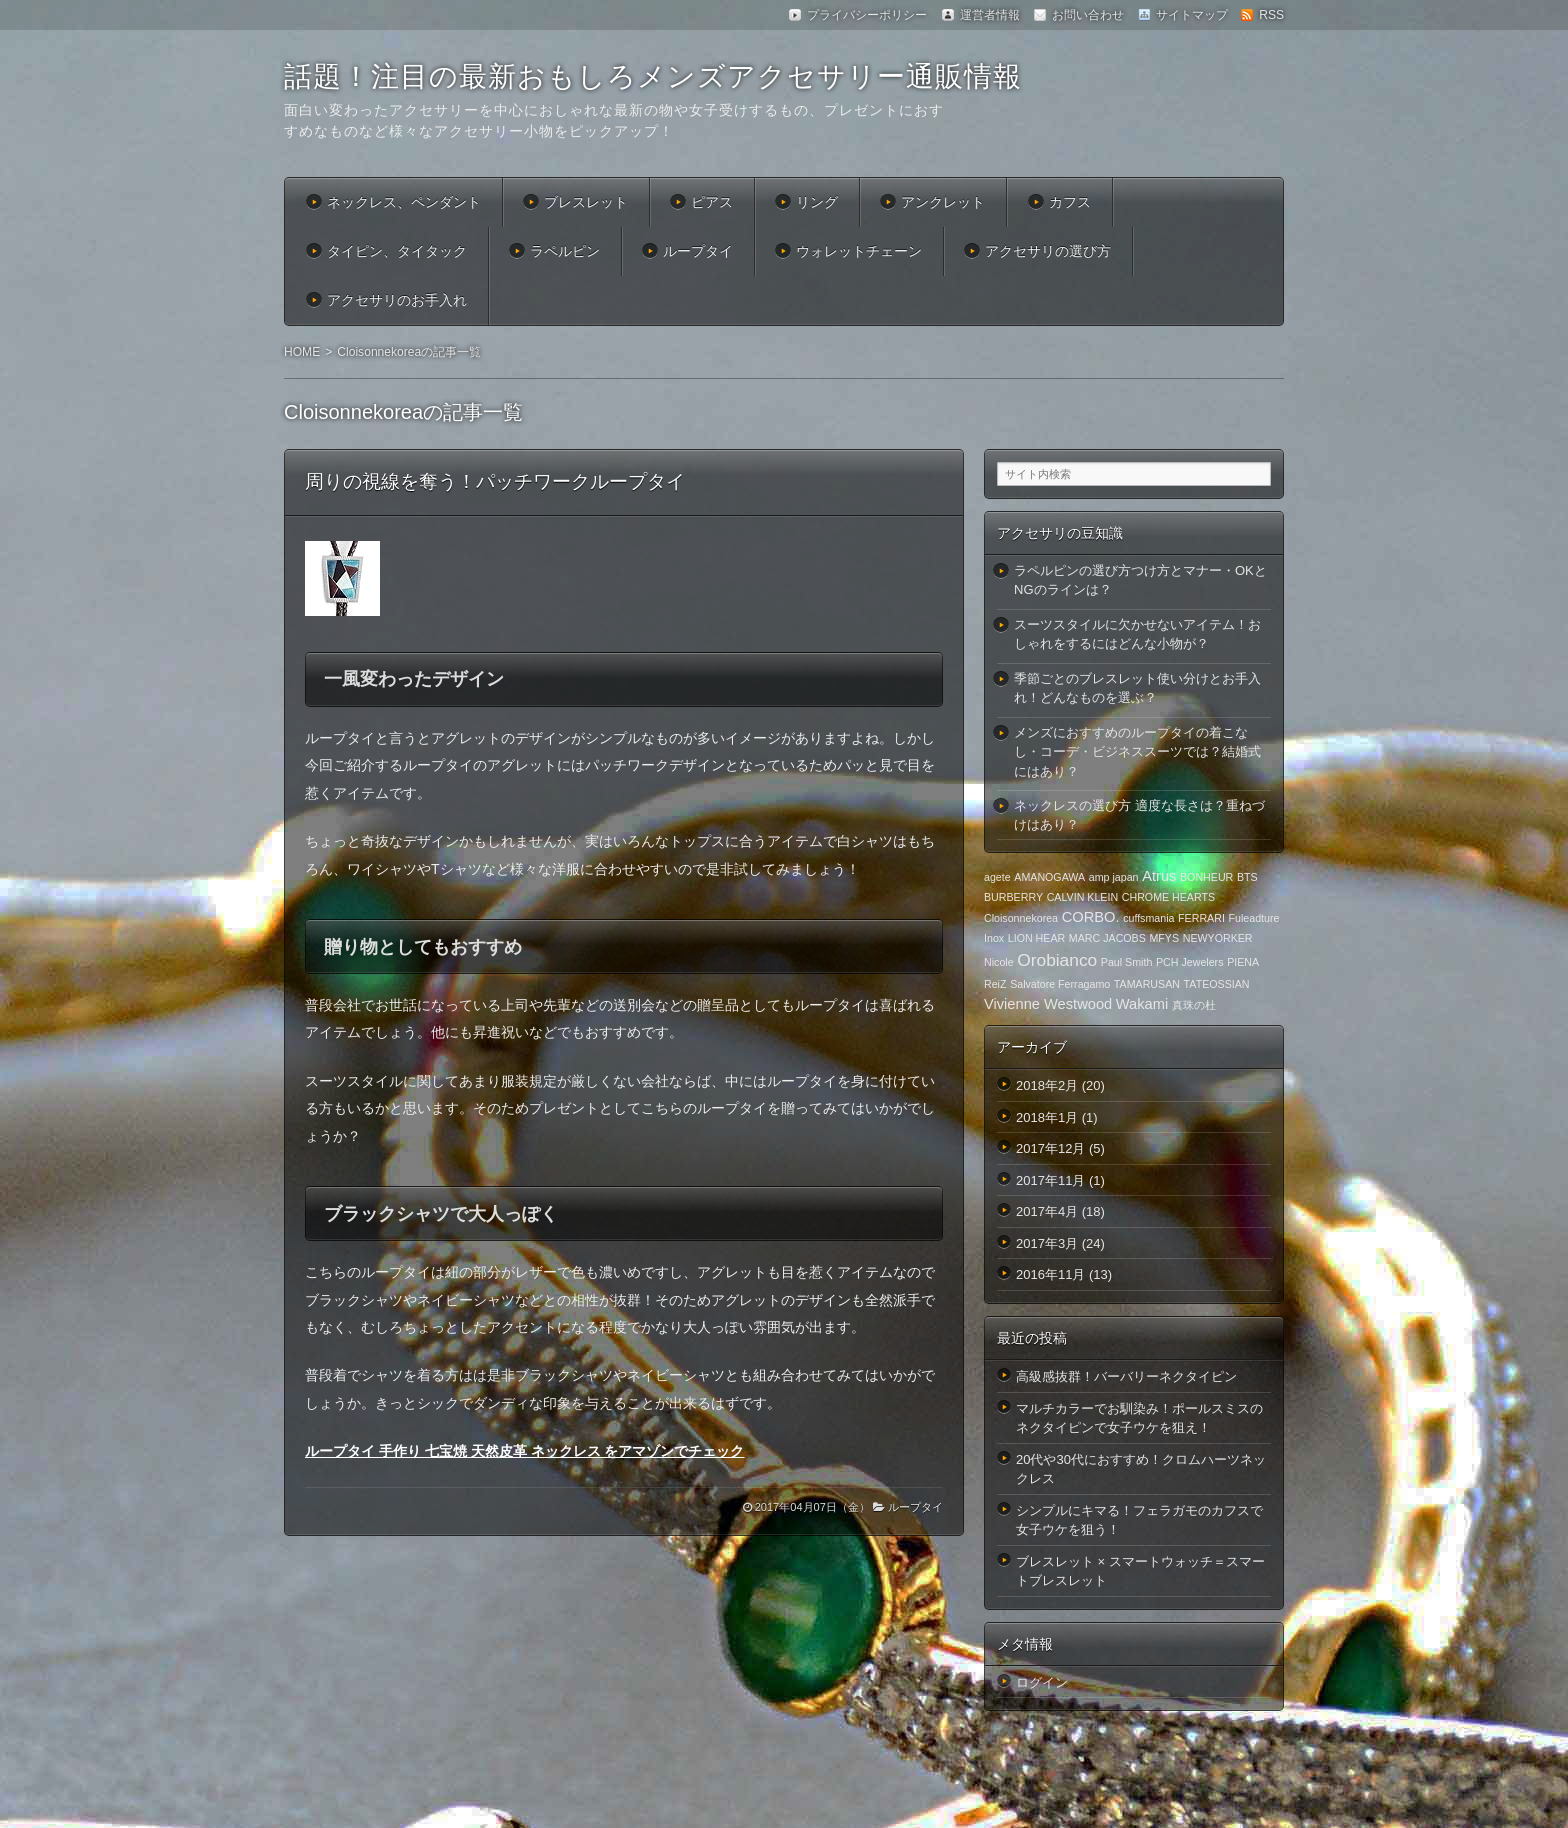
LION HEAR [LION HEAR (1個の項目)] (1036, 938)
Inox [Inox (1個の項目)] (994, 938)
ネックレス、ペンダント (404, 202)
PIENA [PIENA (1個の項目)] (1243, 962)
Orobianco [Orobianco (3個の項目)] (1057, 960)
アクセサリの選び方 (1048, 251)
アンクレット (943, 202)
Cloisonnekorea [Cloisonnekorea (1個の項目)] (1021, 918)
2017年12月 (1050, 1148)
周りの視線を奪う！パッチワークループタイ (495, 481)
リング (817, 202)
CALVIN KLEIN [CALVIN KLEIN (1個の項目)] (1082, 897)
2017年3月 (1047, 1243)
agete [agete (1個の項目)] (997, 877)
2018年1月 (1047, 1117)
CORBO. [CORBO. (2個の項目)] (1091, 917)
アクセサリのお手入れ (397, 300)
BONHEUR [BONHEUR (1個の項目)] (1206, 877)
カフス (1070, 202)
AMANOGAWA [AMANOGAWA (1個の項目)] (1049, 877)
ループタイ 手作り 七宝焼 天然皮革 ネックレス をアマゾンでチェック (525, 1451)
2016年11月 (1050, 1274)
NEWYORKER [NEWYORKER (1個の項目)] (1218, 938)
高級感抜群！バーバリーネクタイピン (1126, 1376)
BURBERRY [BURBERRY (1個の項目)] (1013, 897)
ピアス (712, 202)
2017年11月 (1050, 1180)
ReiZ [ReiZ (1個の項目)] (995, 984)
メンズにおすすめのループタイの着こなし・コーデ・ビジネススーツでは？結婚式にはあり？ (1137, 752)
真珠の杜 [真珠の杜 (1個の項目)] (1194, 1005)
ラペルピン (565, 251)
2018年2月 (1047, 1085)
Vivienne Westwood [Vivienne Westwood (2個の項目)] (1048, 1004)
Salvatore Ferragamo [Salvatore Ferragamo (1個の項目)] (1060, 984)
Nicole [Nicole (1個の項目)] (999, 962)
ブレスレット (586, 202)
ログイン (1042, 1682)
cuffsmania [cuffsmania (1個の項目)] (1148, 918)
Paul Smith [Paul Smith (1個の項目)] (1127, 962)
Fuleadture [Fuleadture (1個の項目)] (1254, 918)
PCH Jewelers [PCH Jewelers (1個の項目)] (1190, 962)
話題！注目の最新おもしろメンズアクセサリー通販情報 (653, 76)
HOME (302, 352)
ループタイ (698, 251)
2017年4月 (1047, 1211)
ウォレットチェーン (859, 251)
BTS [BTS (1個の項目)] (1247, 877)
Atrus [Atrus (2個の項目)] (1159, 876)
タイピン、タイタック (397, 251)
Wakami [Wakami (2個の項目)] (1142, 1004)
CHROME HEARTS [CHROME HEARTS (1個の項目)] (1168, 897)
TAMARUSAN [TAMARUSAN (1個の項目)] (1147, 984)
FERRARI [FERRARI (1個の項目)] (1201, 918)
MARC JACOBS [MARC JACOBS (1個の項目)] (1107, 938)
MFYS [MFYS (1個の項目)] (1164, 938)
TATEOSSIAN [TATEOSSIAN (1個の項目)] (1217, 984)
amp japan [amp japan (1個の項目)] (1114, 877)
